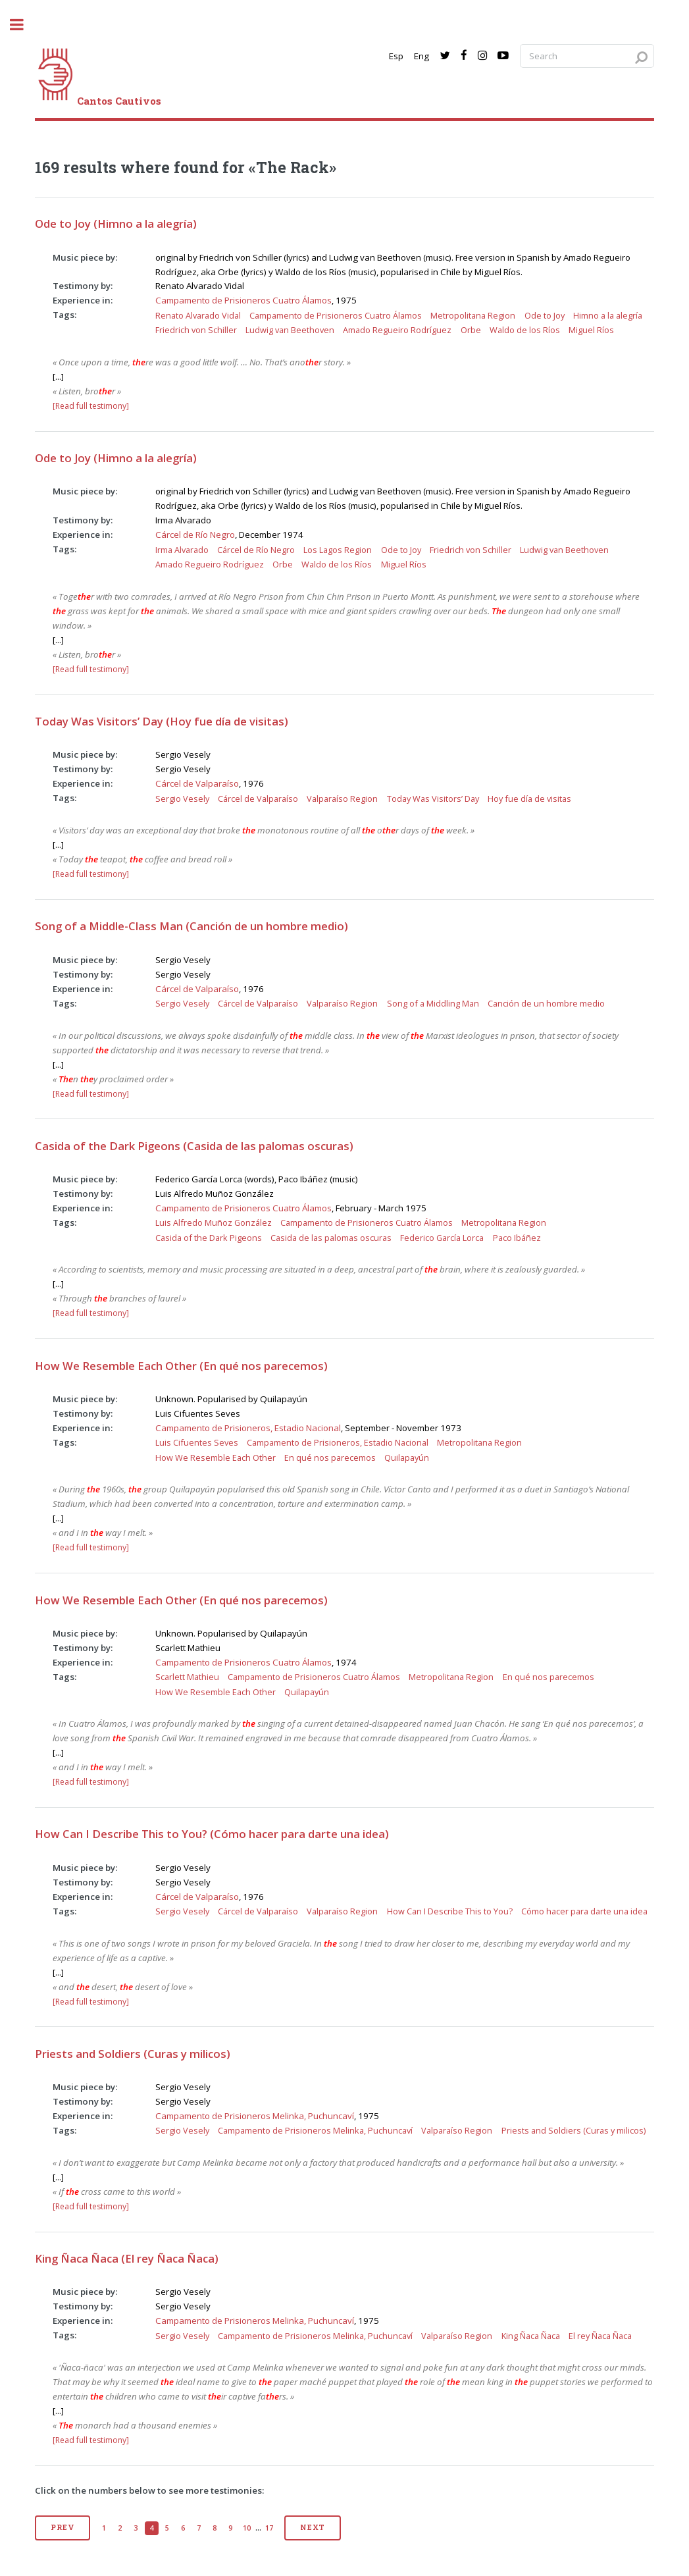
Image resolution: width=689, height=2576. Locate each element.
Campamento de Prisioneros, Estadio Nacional (248, 1428)
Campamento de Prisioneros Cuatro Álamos (243, 300)
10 (247, 2528)
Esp (396, 56)
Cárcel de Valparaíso (197, 783)
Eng (421, 56)
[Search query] (587, 56)
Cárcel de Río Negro (195, 534)
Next (312, 2527)
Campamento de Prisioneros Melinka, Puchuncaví (254, 2116)
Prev (62, 2527)
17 (269, 2528)
